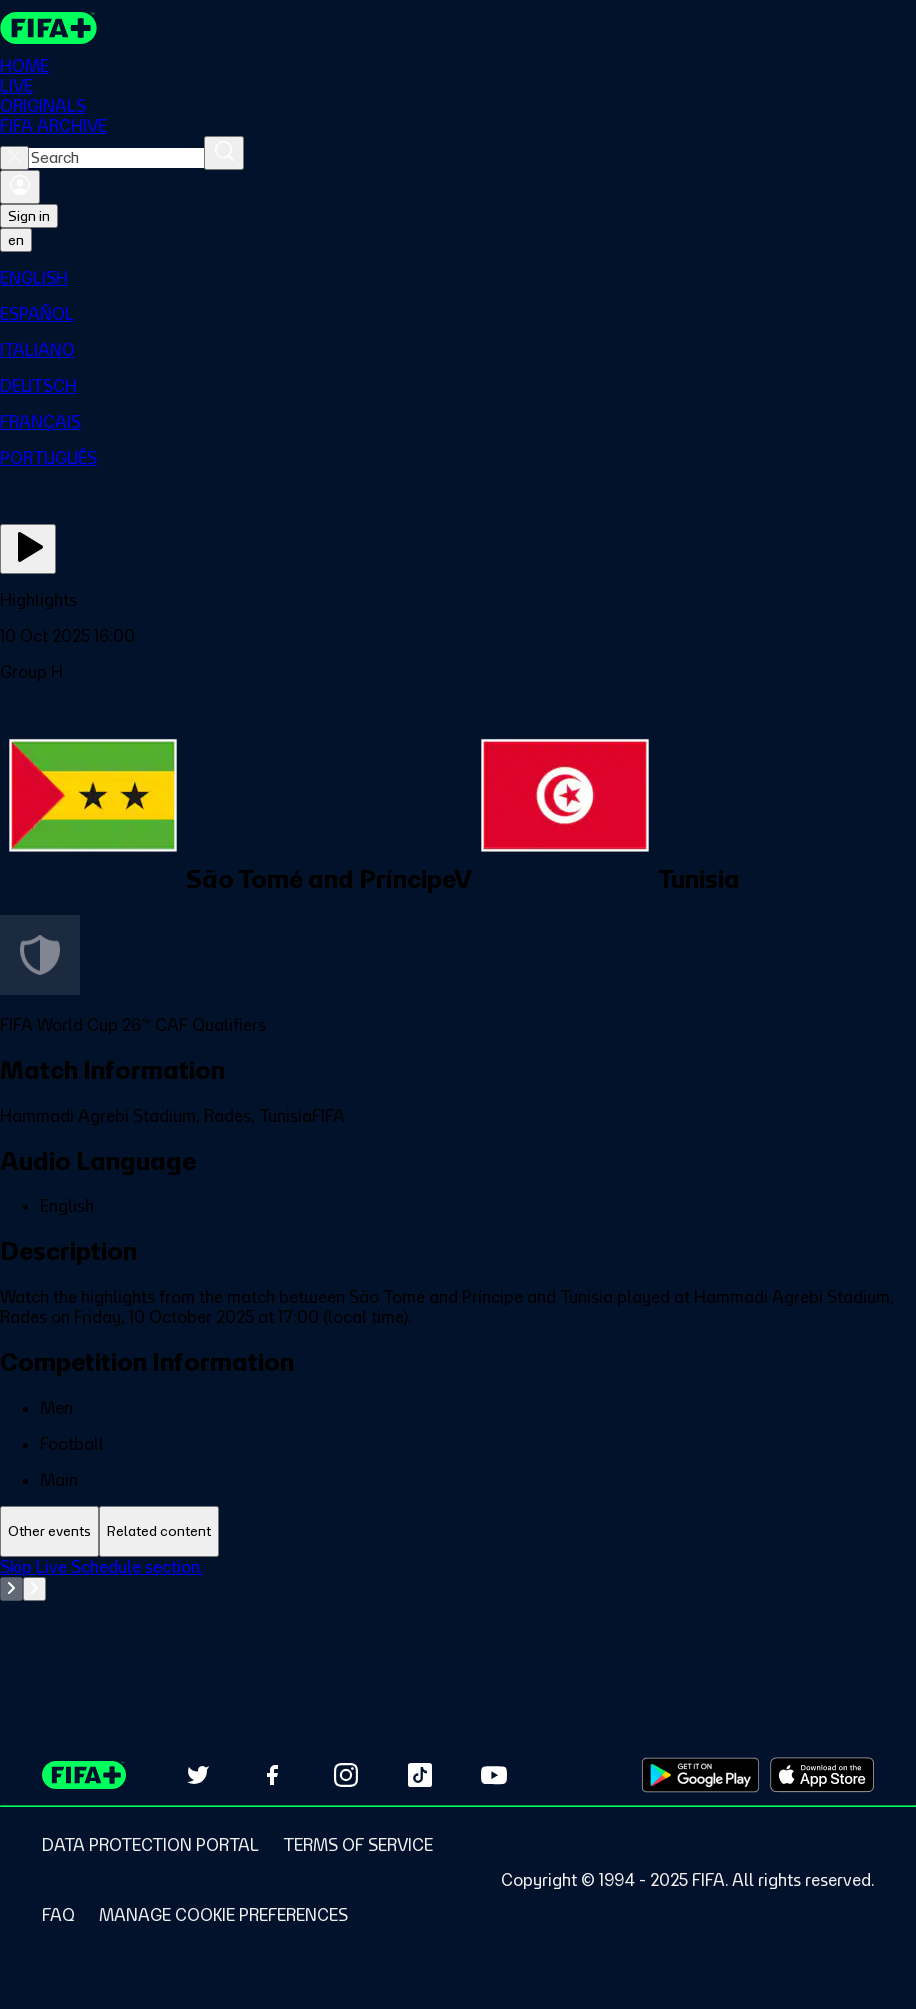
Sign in (29, 216)
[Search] (224, 153)
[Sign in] (20, 187)
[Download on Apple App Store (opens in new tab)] (822, 1775)
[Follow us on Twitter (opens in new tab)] (198, 1775)
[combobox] (116, 158)
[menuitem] (458, 278)
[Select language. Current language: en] (16, 240)
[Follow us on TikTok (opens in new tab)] (420, 1775)
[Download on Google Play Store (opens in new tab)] (700, 1775)
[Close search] (14, 158)
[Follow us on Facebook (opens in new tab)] (272, 1775)
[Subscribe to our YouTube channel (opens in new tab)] (494, 1775)
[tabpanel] (458, 1607)
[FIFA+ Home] (48, 28)
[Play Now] (28, 549)
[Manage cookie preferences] (223, 1915)
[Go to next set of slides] (34, 1589)
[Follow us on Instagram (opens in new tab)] (346, 1775)
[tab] (49, 1531)
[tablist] (458, 1531)
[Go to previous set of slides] (11, 1589)
